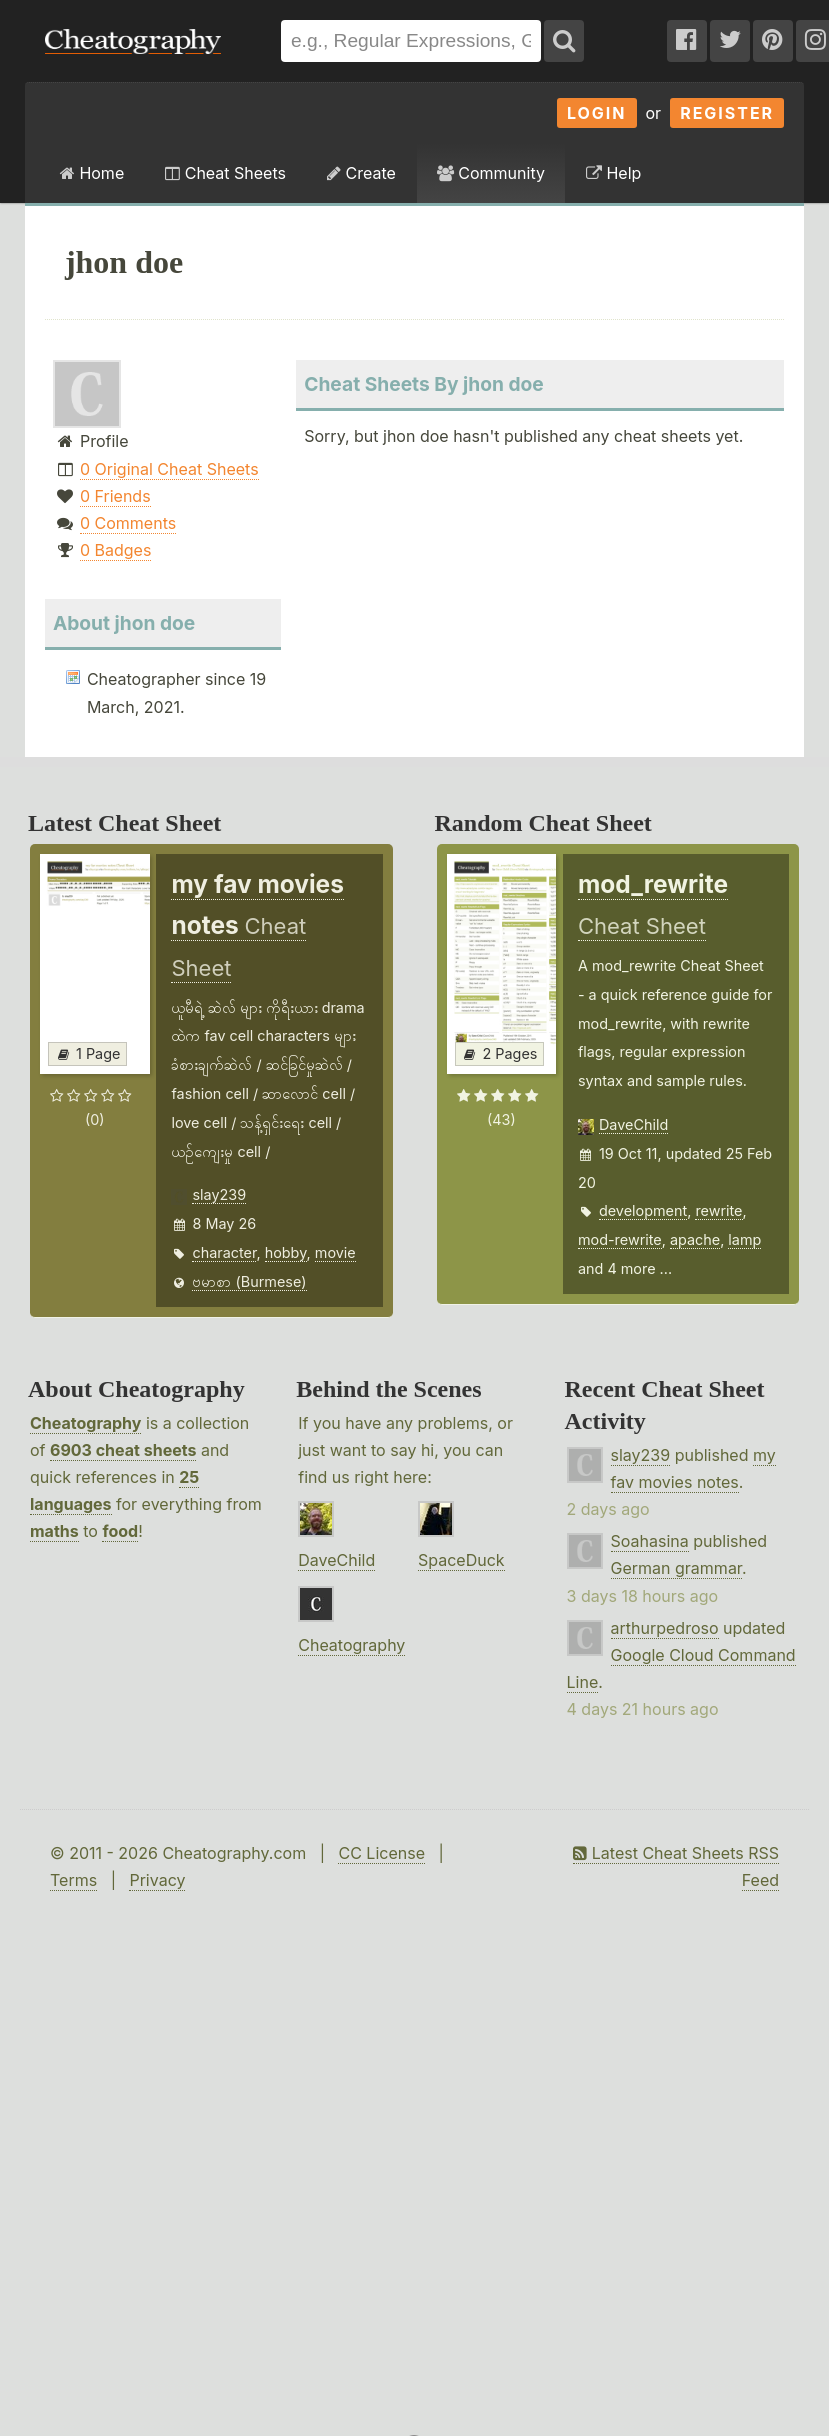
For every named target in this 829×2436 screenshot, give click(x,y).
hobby (286, 1252)
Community (491, 173)
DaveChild (633, 1124)
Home (92, 173)
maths (54, 1531)
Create (361, 173)
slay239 (219, 1194)
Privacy (157, 1880)
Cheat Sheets (225, 173)
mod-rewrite (620, 1239)
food (120, 1531)
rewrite (718, 1210)
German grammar (676, 1568)
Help (613, 173)
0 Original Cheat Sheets (169, 469)
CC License (381, 1853)
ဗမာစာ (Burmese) (249, 1281)
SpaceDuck (461, 1560)
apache (695, 1239)
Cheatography (85, 1423)
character (224, 1252)
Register (727, 113)
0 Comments (128, 523)
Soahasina (650, 1541)
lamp (744, 1239)
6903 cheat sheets (123, 1450)
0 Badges (115, 550)
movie (335, 1252)
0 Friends (115, 496)
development (643, 1210)
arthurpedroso (665, 1628)
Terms (73, 1880)
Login (597, 113)
